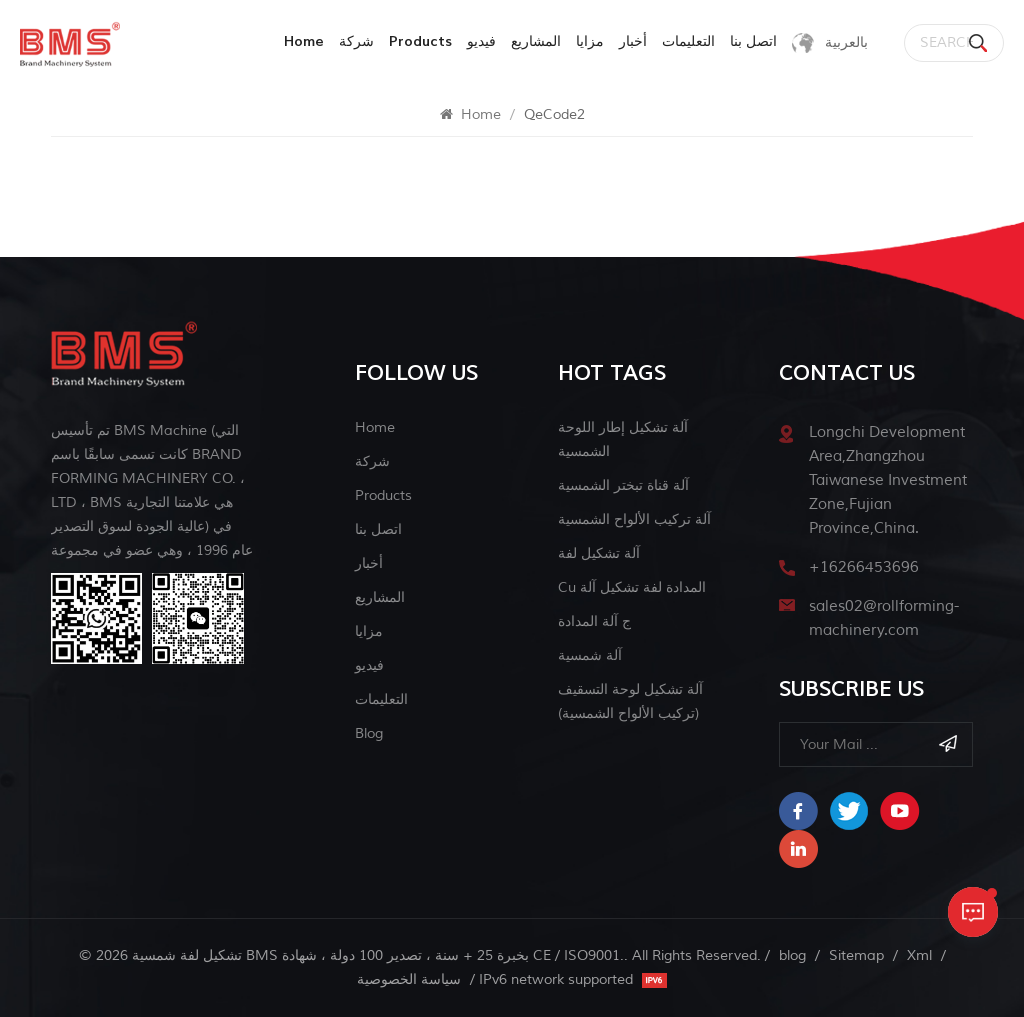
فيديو (481, 41)
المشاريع (536, 41)
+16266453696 (864, 567)
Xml (919, 955)
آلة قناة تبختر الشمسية (623, 485)
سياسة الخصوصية (409, 979)
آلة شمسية (590, 655)
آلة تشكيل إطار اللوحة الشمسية (623, 439)
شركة (356, 41)
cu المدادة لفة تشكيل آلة (632, 587)
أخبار (633, 41)
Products (383, 495)
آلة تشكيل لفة (599, 553)
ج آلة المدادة (594, 621)
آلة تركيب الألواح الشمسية (634, 519)
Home (304, 41)
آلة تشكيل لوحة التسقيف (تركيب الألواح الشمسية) (630, 701)
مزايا (590, 41)
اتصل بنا (753, 41)
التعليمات (688, 41)
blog (369, 733)
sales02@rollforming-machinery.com (884, 618)
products (420, 41)
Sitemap (856, 955)
